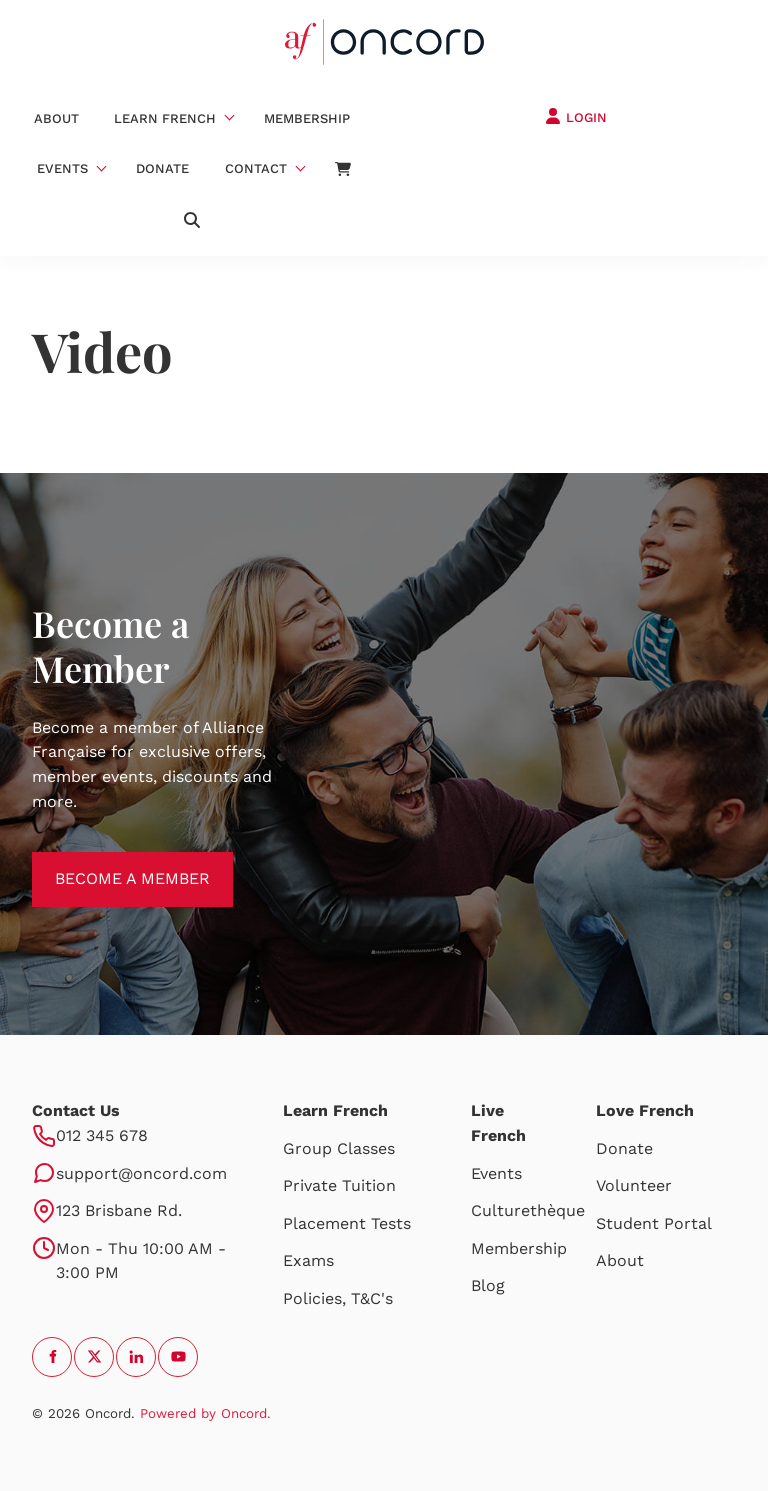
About (56, 118)
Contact (256, 168)
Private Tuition (339, 1185)
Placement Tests (347, 1223)
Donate (162, 168)
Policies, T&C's (338, 1298)
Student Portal (654, 1223)
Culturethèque (528, 1210)
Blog (488, 1285)
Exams (308, 1260)
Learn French (165, 118)
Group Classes (339, 1148)
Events (62, 168)
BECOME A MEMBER (109, 863)
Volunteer (634, 1185)
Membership (307, 118)
